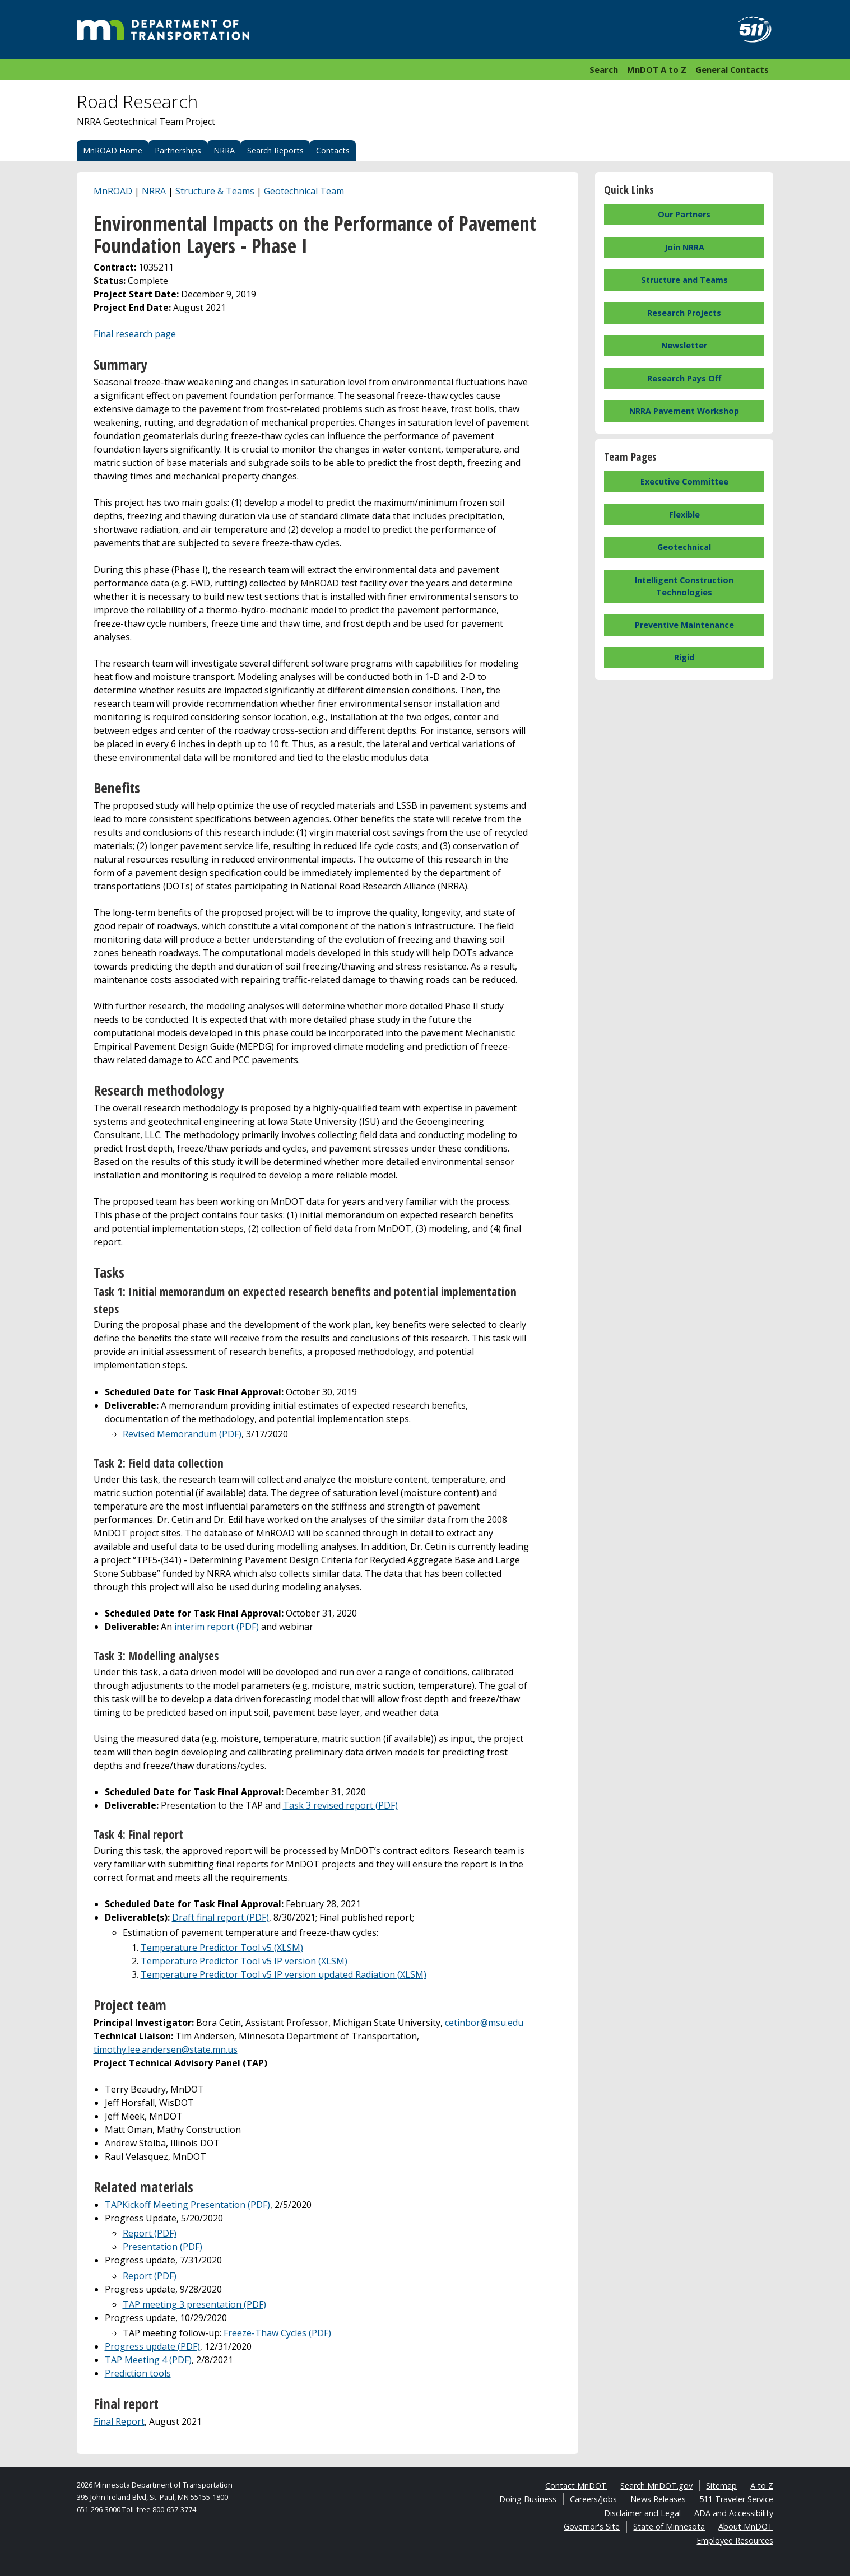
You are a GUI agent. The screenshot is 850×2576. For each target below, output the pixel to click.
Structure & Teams (214, 191)
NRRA (224, 150)
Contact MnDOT (576, 2485)
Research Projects (684, 313)
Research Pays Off (684, 378)
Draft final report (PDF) (220, 1917)
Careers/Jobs (593, 2499)
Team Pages (630, 456)
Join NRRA (684, 247)
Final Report (119, 2421)
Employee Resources (734, 2540)
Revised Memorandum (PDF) (182, 1434)
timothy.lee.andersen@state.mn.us (166, 2049)
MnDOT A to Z (656, 69)
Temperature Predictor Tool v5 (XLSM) (222, 1947)
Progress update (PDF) (152, 2346)
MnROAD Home (112, 150)
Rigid (684, 657)
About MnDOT (745, 2526)
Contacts (333, 150)
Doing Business (527, 2499)
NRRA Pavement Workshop (684, 411)
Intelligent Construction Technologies (684, 586)
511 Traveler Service (736, 2499)
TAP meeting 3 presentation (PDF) (194, 2304)
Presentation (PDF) (162, 2246)
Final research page (135, 334)
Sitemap (721, 2485)
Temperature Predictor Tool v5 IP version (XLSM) (244, 1961)
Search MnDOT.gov (656, 2485)
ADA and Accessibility (733, 2513)
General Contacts (732, 69)
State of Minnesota (669, 2526)
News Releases (658, 2499)
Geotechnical (684, 547)
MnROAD (113, 191)
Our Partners (684, 214)
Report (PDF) (149, 2233)
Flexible (684, 514)
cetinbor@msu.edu (484, 2022)
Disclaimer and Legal (642, 2513)
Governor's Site (592, 2526)
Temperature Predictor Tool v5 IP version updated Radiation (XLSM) (283, 1974)
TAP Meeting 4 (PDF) (148, 2360)
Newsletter (684, 345)
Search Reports (275, 150)
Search (603, 69)
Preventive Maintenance (684, 624)
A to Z (761, 2485)
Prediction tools (138, 2373)
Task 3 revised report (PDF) (340, 1805)
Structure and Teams (684, 279)
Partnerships (178, 150)
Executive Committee (684, 481)
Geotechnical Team (304, 191)
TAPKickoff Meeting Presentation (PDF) (187, 2204)
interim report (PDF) (216, 1626)
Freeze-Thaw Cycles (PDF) (277, 2333)
